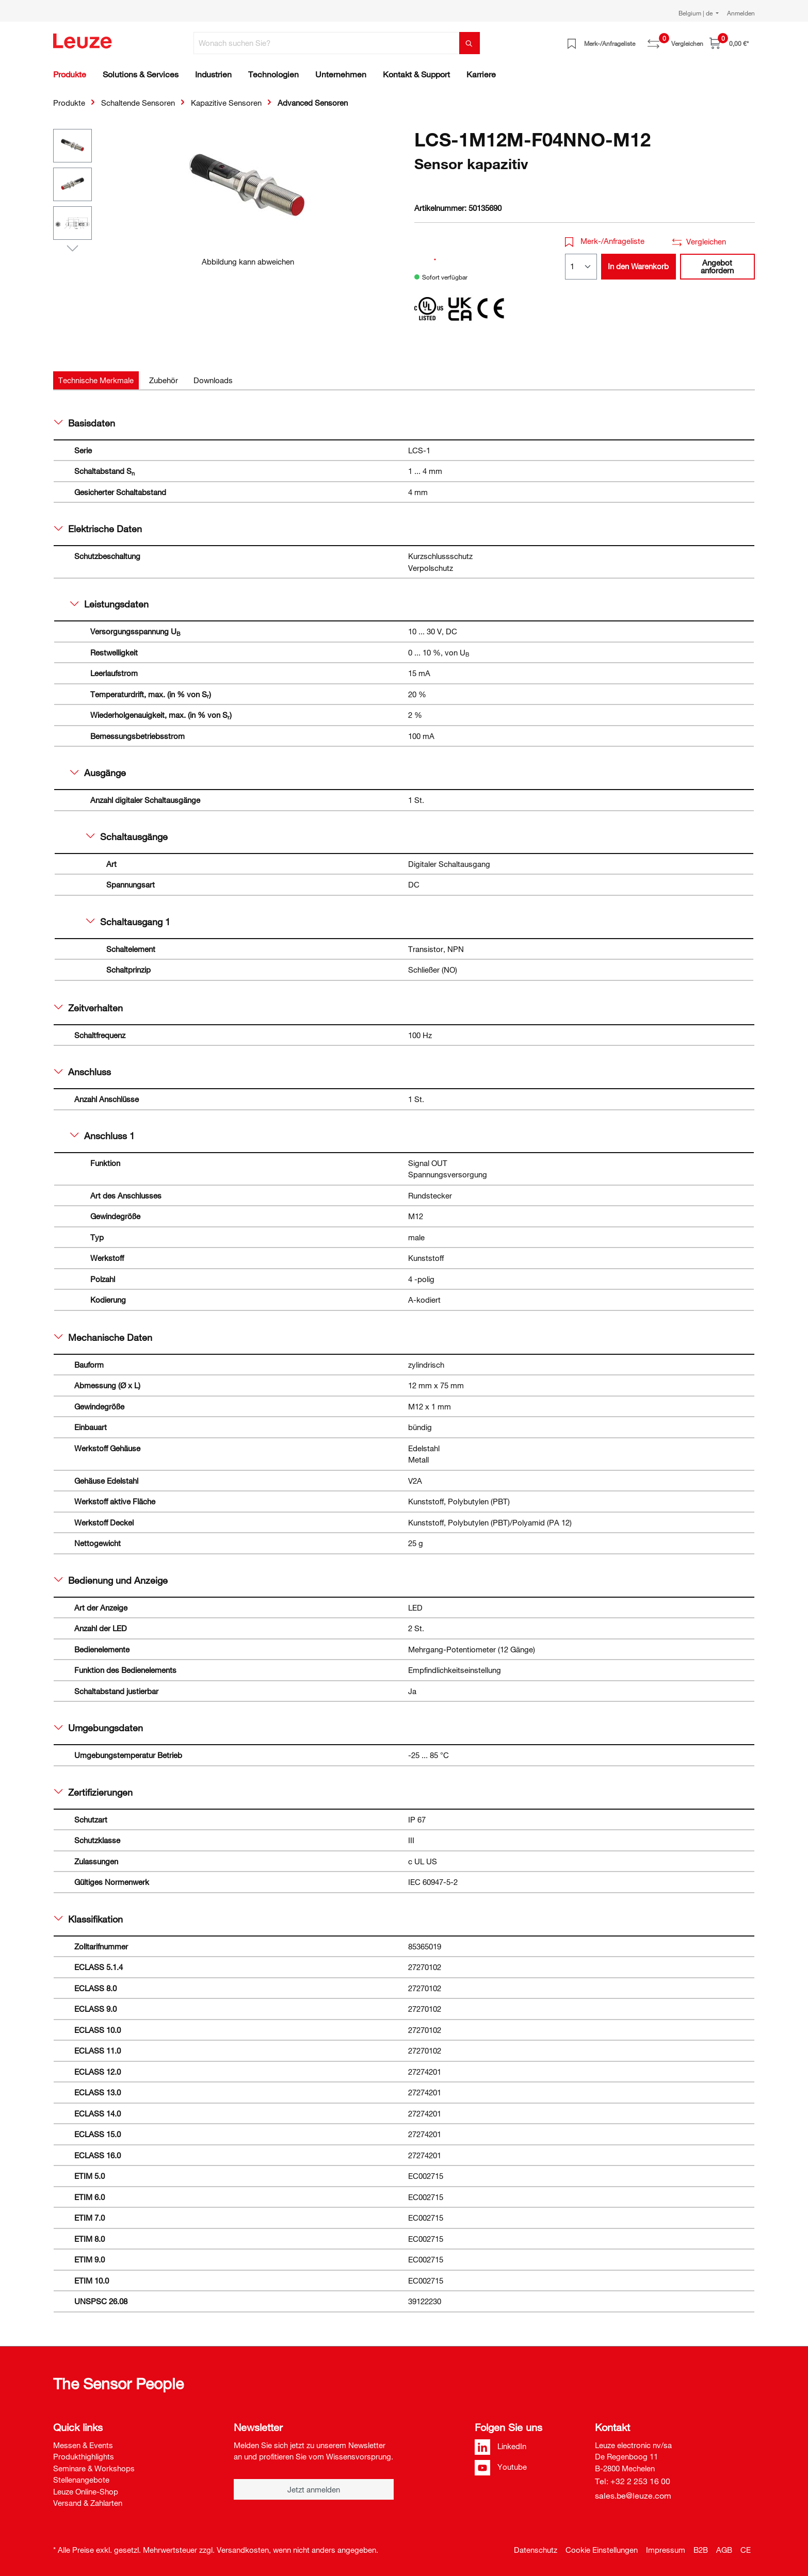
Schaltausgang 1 (128, 921)
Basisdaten (84, 423)
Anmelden (741, 13)
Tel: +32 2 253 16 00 (632, 2481)
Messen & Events (83, 2445)
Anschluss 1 (102, 1135)
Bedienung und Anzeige (111, 1580)
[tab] (96, 380)
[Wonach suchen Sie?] (326, 43)
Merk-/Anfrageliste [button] (605, 240)
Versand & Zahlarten (87, 2502)
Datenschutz (535, 2549)
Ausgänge (98, 772)
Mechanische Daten (103, 1337)
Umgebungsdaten (98, 1727)
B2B (700, 2549)
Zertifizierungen (93, 1792)
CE (745, 2549)
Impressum (665, 2549)
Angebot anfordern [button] (717, 266)
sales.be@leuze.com (633, 2495)
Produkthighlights (83, 2456)
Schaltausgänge (127, 836)
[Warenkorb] (729, 43)
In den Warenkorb (638, 266)
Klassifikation (88, 1919)
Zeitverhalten (88, 1007)
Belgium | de (696, 13)
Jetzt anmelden (313, 2489)
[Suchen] (469, 43)
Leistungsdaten (109, 604)
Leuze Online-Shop (85, 2491)
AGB (724, 2549)
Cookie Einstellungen (601, 2549)
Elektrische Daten (98, 528)
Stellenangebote (81, 2479)
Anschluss (82, 1071)
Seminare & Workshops (94, 2468)
